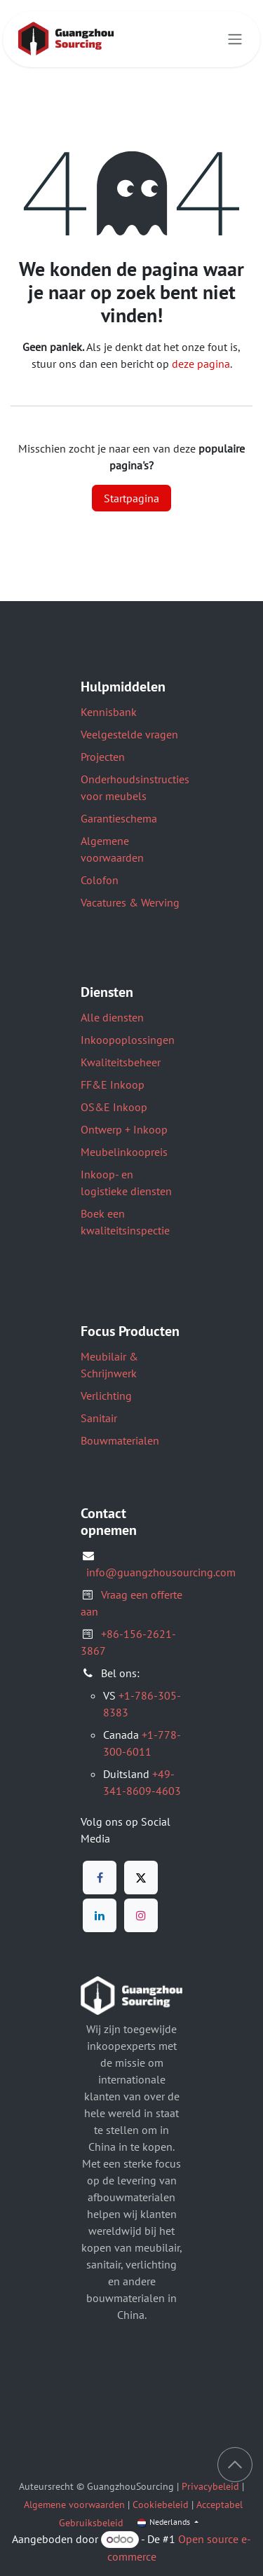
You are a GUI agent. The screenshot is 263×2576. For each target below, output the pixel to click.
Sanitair (99, 1418)
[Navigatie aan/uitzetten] (235, 39)
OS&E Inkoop (114, 1107)
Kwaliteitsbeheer (121, 1062)
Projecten (103, 757)
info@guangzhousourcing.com (161, 1572)
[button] (234, 2464)
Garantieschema (119, 818)
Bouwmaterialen (120, 1440)
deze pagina (201, 364)
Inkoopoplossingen (128, 1040)
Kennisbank (109, 712)
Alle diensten (112, 1017)
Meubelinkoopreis (124, 1152)
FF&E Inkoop (112, 1084)
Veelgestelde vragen (129, 734)
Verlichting (106, 1396)
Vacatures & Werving (130, 902)
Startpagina (131, 498)
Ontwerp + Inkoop (124, 1129)
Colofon (100, 880)
